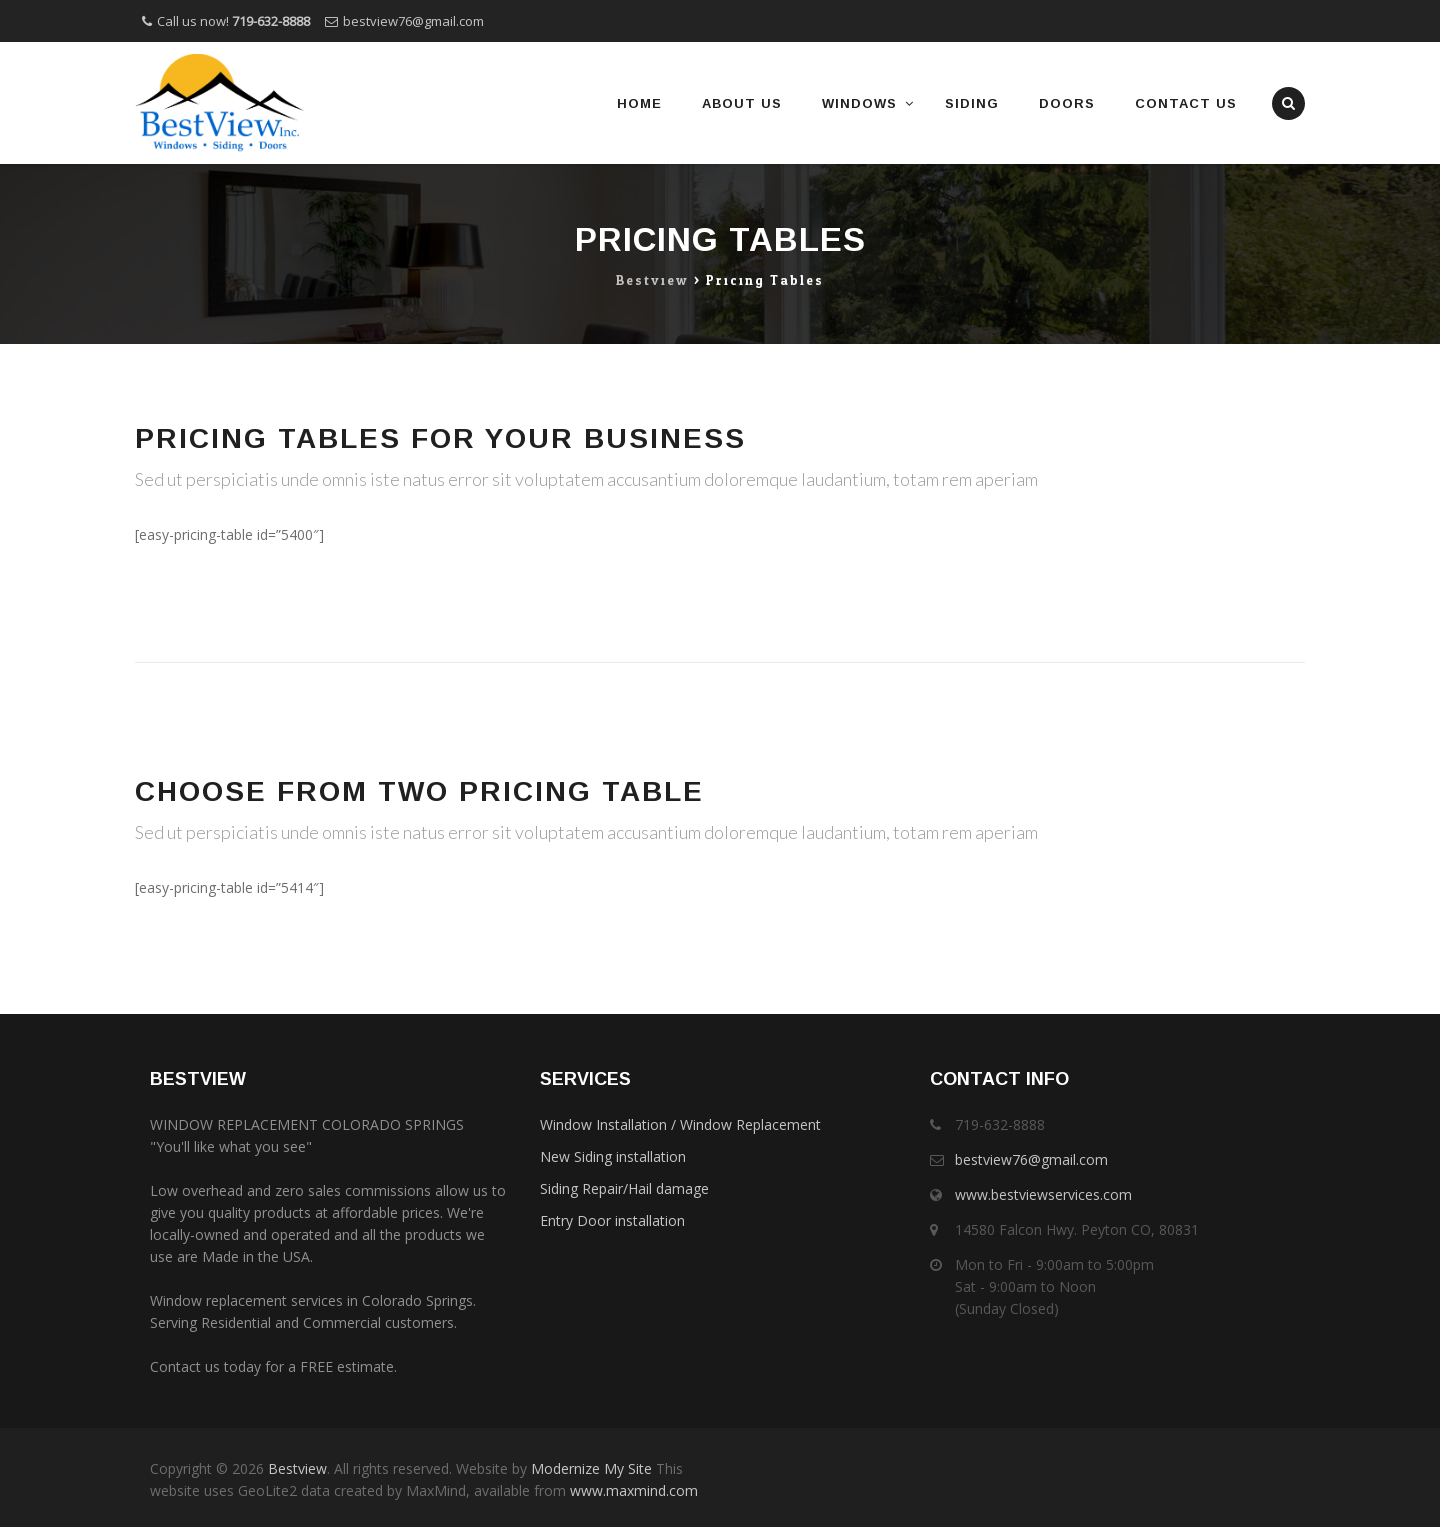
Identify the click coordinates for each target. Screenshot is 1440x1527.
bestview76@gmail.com (413, 21)
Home (639, 103)
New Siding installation (613, 1156)
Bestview (297, 1468)
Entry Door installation (612, 1220)
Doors (1067, 103)
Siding (972, 103)
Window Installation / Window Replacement (680, 1124)
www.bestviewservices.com (1043, 1194)
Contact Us (1186, 103)
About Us (742, 103)
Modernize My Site (591, 1468)
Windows (859, 103)
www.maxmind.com (632, 1490)
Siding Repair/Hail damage (624, 1188)
